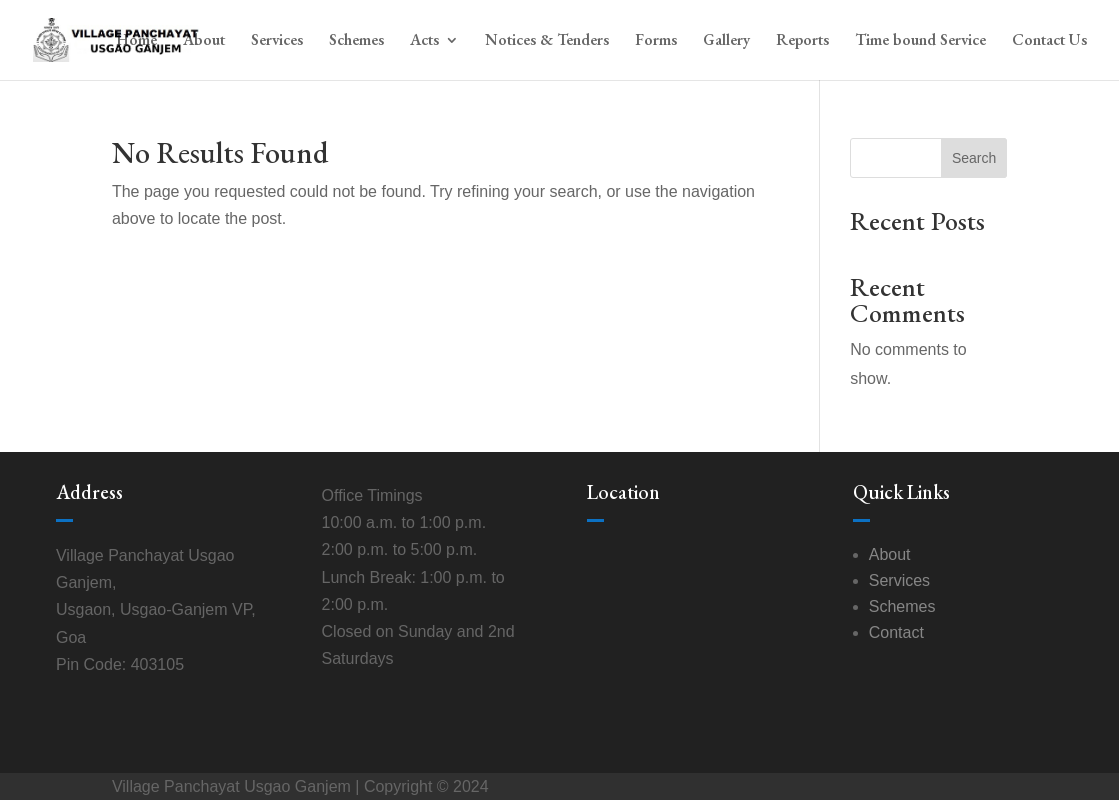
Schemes (356, 41)
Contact (896, 632)
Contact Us (1049, 41)
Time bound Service (920, 41)
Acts (424, 41)
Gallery (726, 41)
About (204, 41)
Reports (802, 41)
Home (136, 41)
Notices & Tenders (547, 41)
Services (277, 41)
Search (974, 158)
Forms (656, 41)
